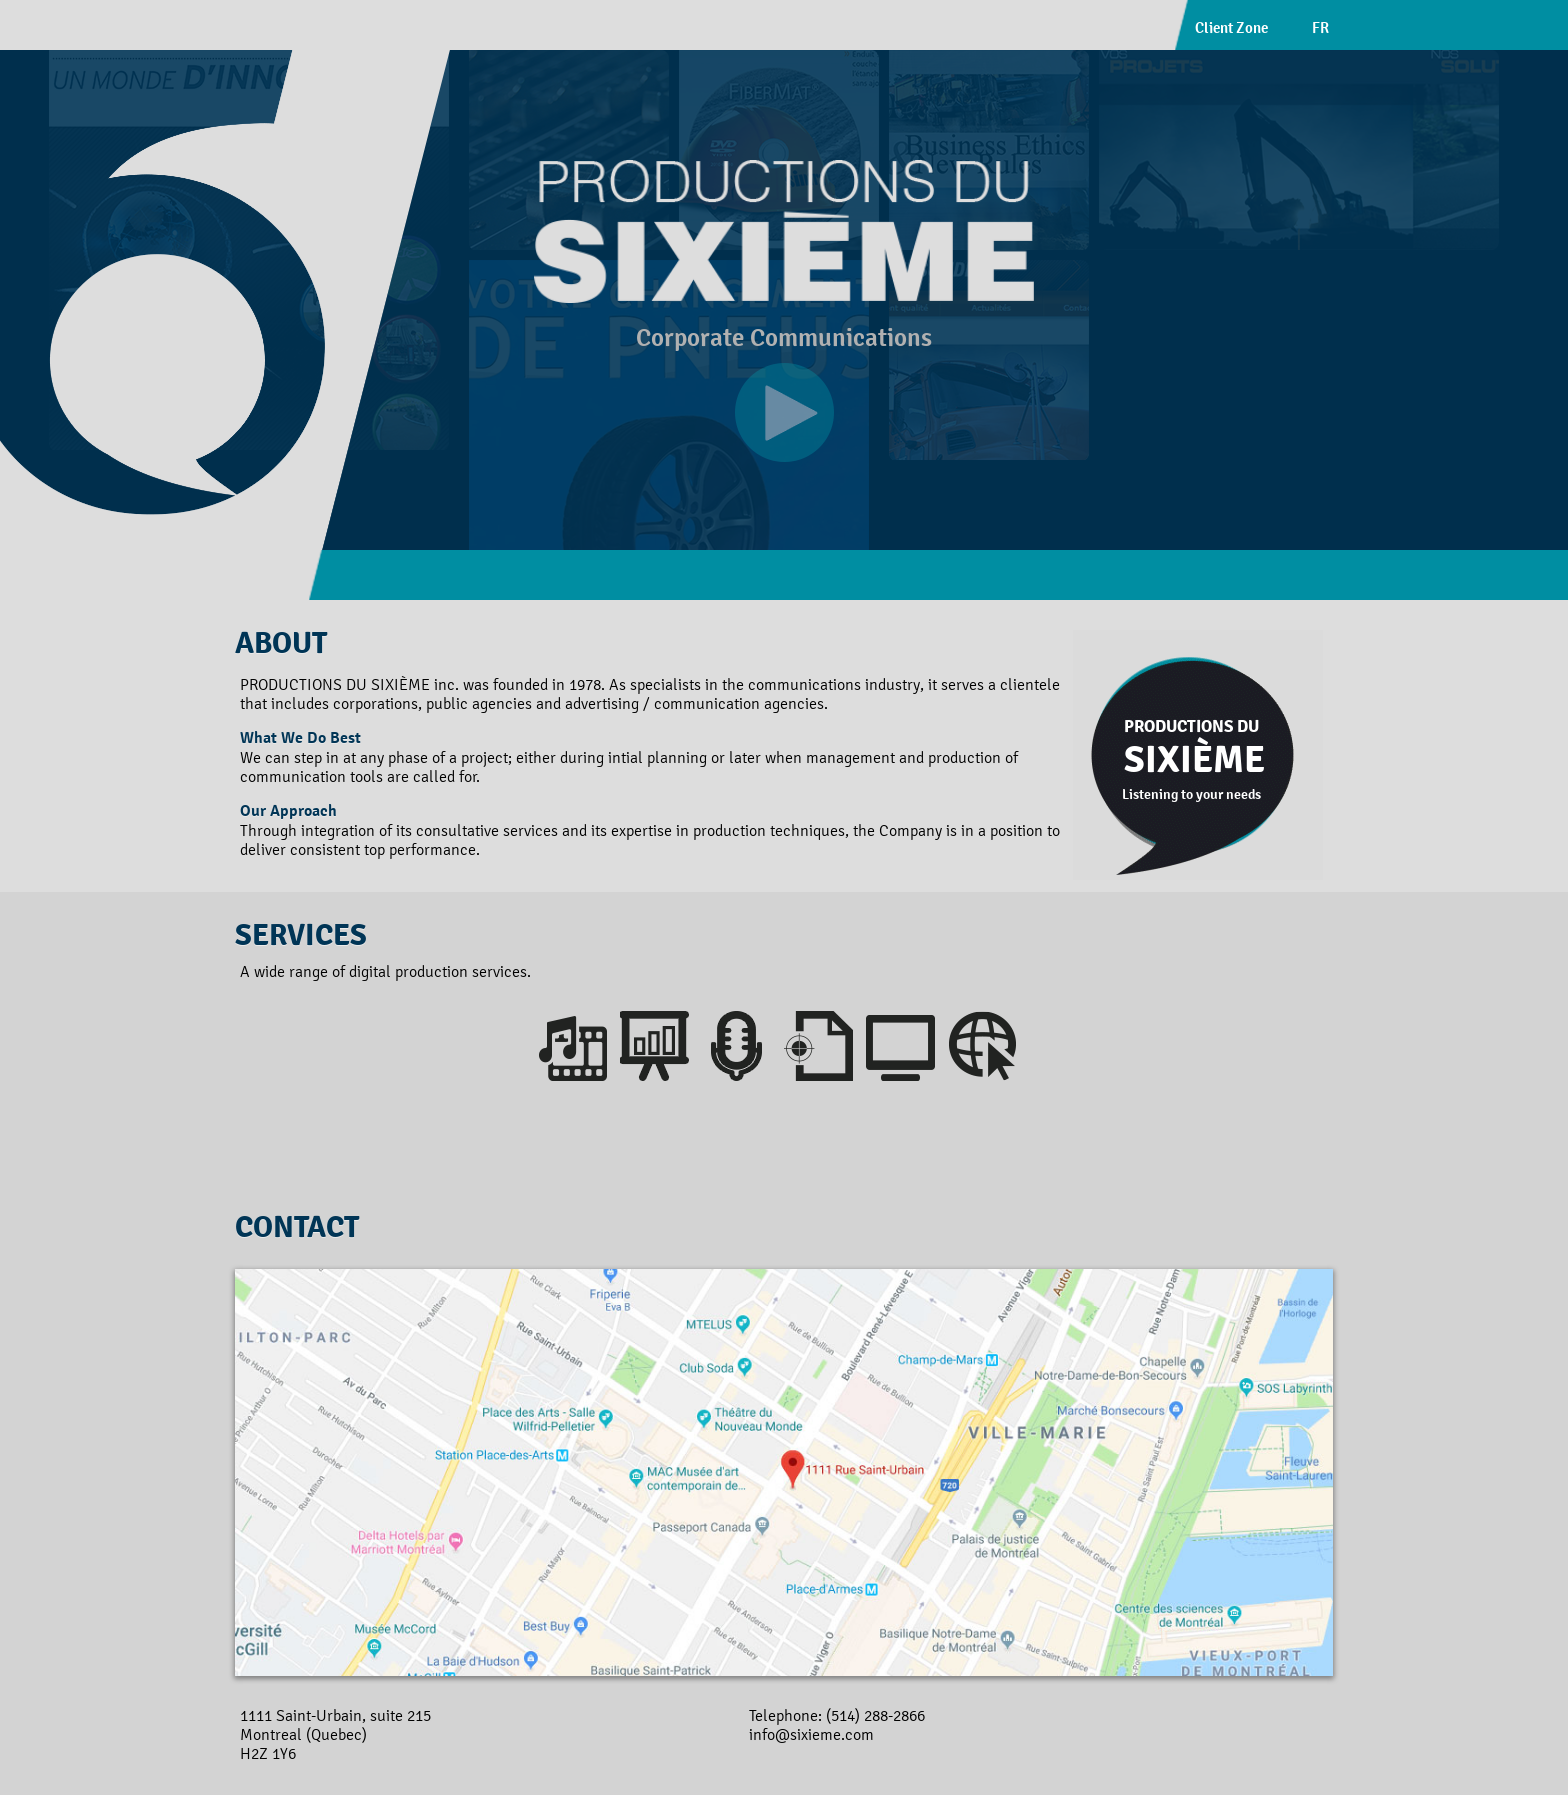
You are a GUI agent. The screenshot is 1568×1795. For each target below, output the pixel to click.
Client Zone (1231, 27)
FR (1320, 27)
